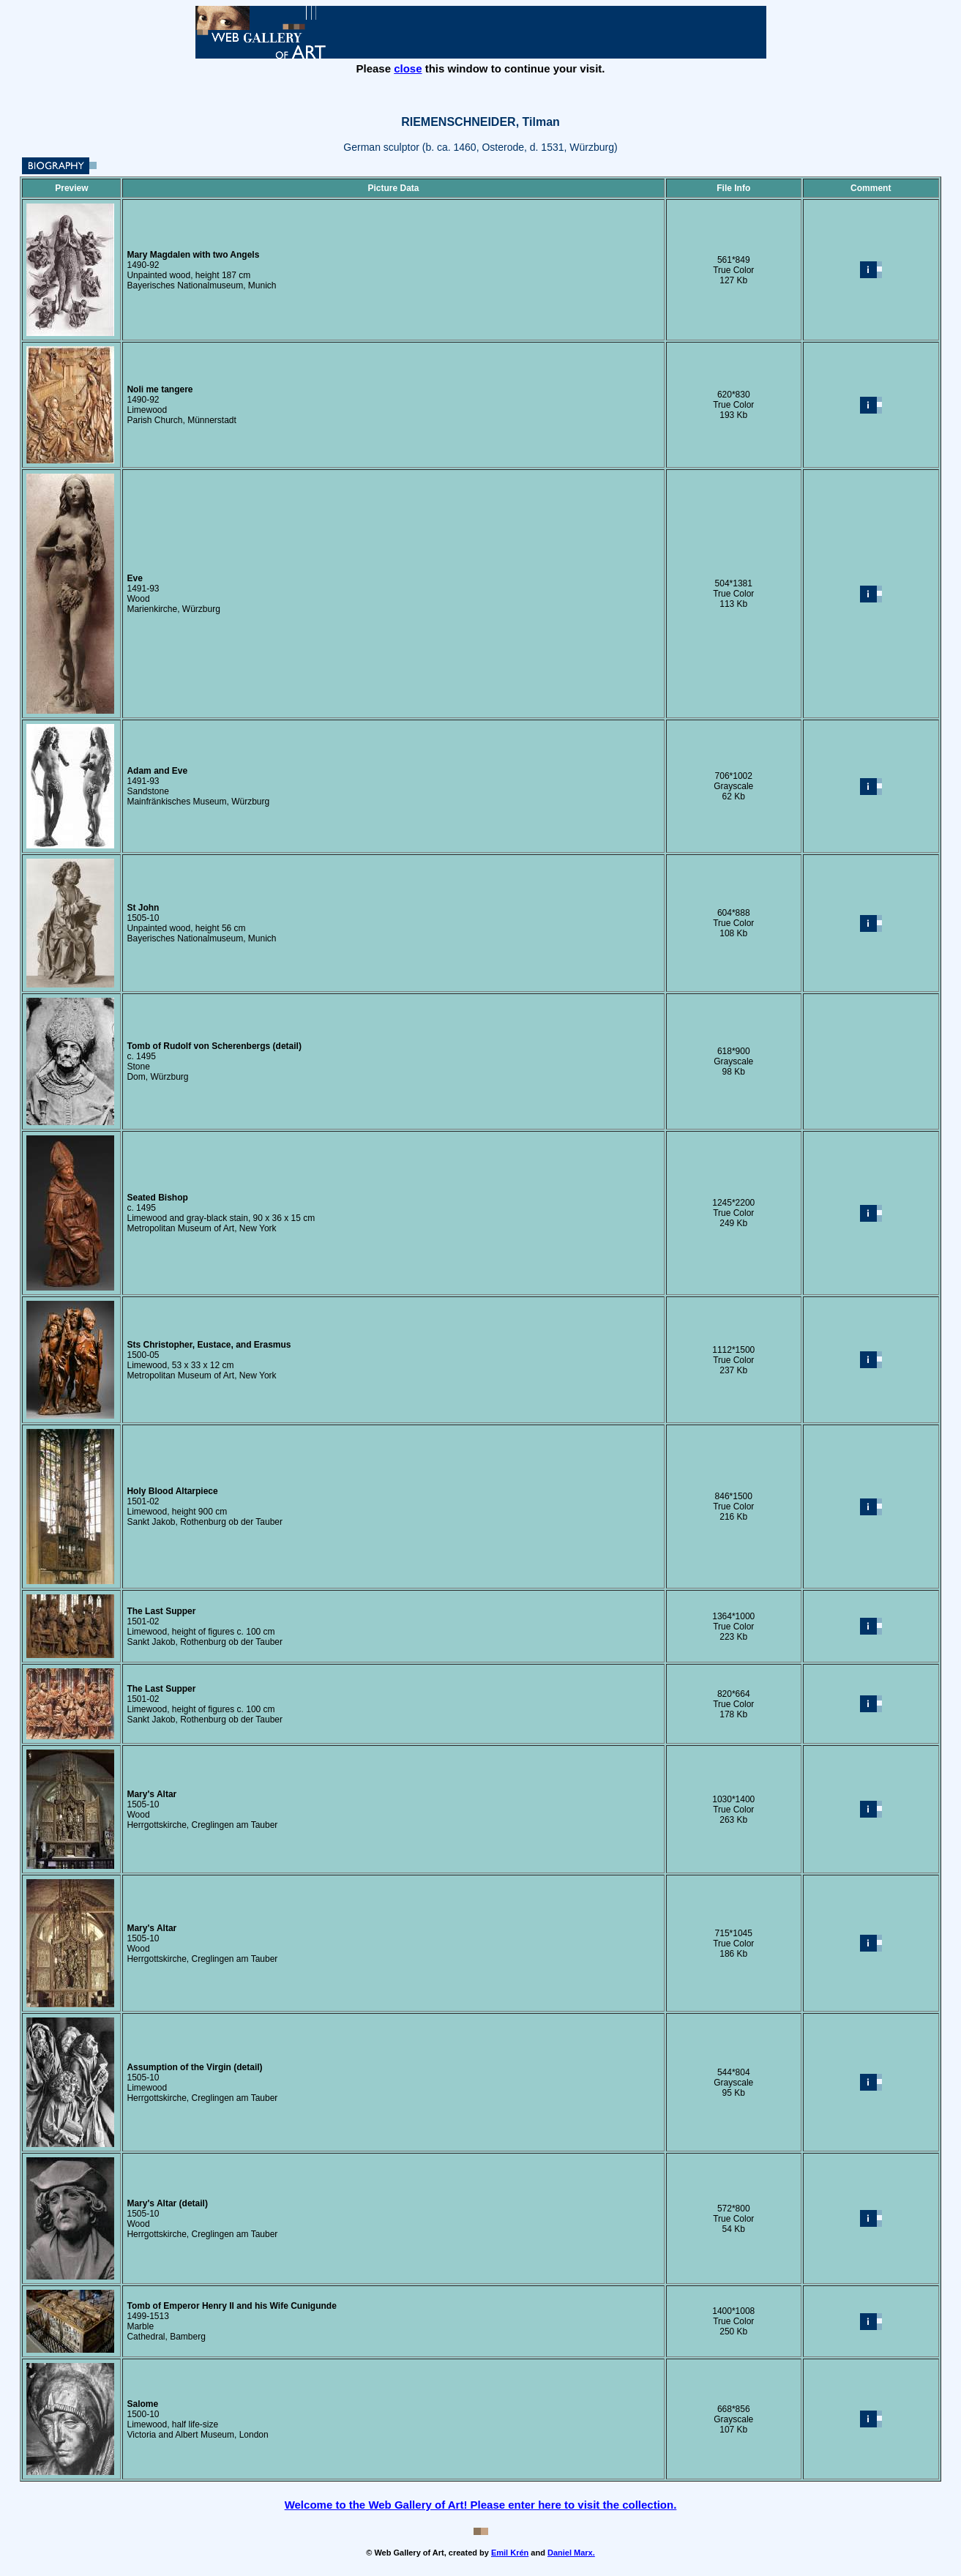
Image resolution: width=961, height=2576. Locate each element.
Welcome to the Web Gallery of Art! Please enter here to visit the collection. (481, 2504)
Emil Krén (509, 2552)
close (408, 68)
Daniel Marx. (571, 2552)
